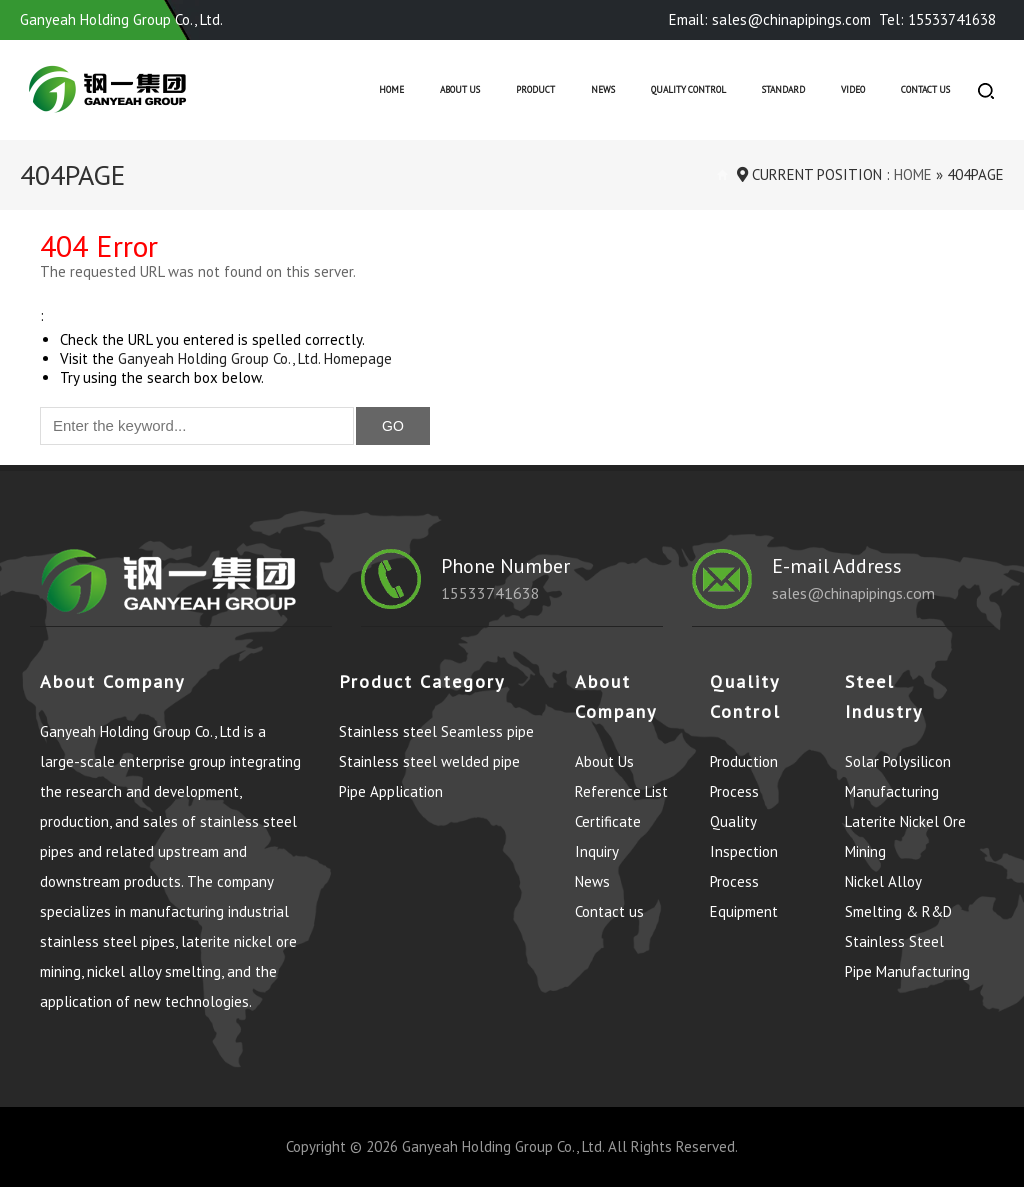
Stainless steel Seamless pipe (436, 731)
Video (853, 90)
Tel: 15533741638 (937, 19)
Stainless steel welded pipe (429, 761)
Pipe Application (391, 791)
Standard (783, 90)
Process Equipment (744, 896)
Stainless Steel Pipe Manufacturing (907, 956)
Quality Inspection (744, 836)
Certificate (608, 821)
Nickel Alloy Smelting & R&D (898, 896)
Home (391, 90)
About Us (460, 90)
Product (535, 90)
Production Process (744, 776)
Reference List (621, 791)
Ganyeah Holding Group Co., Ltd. (503, 1146)
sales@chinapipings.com (853, 593)
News (603, 90)
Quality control (688, 90)
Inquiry (597, 851)
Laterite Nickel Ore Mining (905, 836)
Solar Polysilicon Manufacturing (898, 776)
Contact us (925, 90)
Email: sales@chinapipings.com (770, 19)
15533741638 (490, 593)
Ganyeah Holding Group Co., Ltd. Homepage (255, 358)
